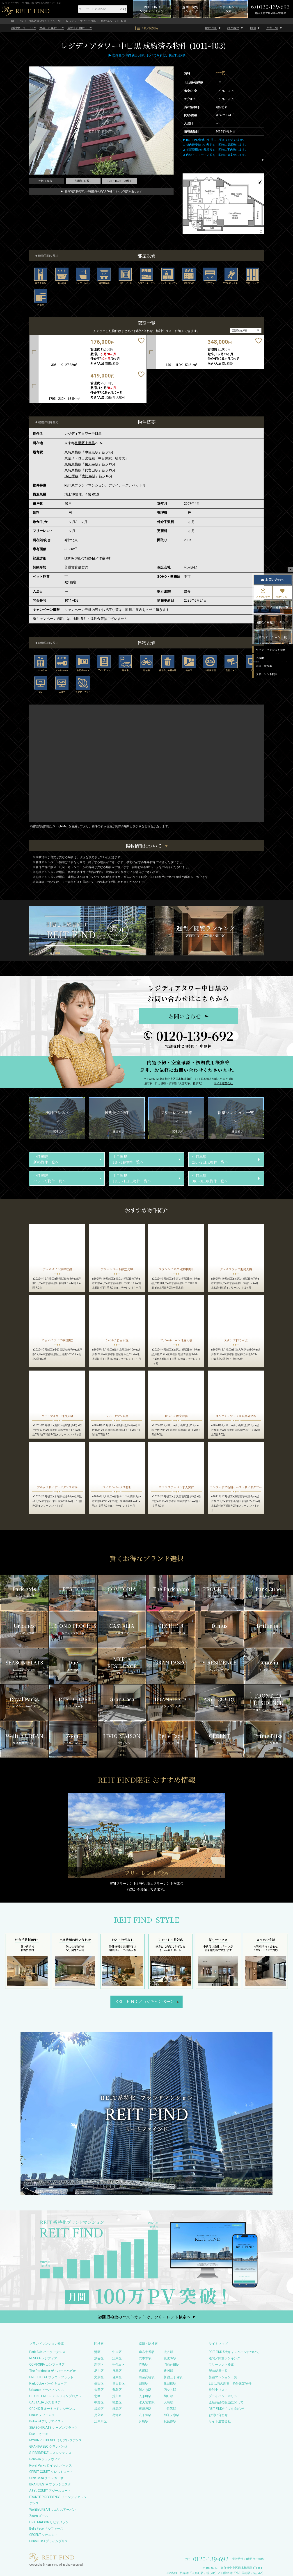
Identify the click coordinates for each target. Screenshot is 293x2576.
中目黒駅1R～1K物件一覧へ (128, 1159)
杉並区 (117, 2402)
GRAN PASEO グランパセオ (48, 2446)
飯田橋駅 (170, 2383)
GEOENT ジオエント (43, 2535)
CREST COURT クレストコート (51, 2472)
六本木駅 (145, 2358)
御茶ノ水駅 (171, 2415)
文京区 (99, 2377)
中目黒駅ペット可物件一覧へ (49, 1178)
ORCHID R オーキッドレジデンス (52, 2408)
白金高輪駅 (147, 2377)
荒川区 (117, 2396)
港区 (97, 2352)
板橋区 (99, 2408)
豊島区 (117, 2390)
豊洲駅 (168, 2371)
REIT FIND (17, 21)
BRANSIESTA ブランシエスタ (50, 2484)
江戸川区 (100, 2421)
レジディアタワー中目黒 (81, 21)
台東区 (117, 2377)
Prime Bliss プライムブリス (48, 2541)
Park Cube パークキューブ (48, 2383)
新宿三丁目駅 (173, 2377)
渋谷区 (99, 2358)
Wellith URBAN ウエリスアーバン (52, 2509)
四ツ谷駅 (170, 2390)
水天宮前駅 (147, 2402)
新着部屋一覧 (218, 2371)
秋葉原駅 (170, 2421)
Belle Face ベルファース (46, 2528)
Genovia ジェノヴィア (44, 2459)
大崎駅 (168, 2402)
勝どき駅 (145, 2390)
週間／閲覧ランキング (224, 2358)
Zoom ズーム (38, 2516)
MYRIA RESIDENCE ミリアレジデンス (55, 2440)
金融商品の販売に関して (226, 2402)
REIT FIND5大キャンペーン (144, 2001)
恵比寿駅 (88, 476)
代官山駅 (91, 470)
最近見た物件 (263, 593)
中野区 (99, 2402)
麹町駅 (168, 2396)
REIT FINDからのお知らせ (226, 2408)
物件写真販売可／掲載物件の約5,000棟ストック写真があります (103, 191)
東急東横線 (72, 452)
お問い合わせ (184, 1016)
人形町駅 (145, 2396)
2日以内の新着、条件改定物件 (230, 2383)
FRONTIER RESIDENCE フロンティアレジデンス (58, 2500)
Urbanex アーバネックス (46, 2390)
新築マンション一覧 (223, 2377)
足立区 (99, 2415)
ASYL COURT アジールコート (50, 2490)
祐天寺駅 (91, 464)
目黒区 (80, 443)
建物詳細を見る (48, 255)
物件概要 (233, 28)
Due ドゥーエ (38, 2434)
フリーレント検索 (221, 2364)
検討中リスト (218, 2390)
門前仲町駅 (171, 2364)
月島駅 (143, 2421)
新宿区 (99, 2364)
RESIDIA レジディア (43, 2358)
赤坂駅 (143, 2364)
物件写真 (211, 28)
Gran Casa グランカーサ (46, 2478)
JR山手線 (71, 476)
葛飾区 (117, 2415)
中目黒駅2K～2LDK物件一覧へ (210, 1159)
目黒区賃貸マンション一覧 (44, 21)
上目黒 (90, 443)
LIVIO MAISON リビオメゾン (49, 2522)
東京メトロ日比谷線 (79, 458)
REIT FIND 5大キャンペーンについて (234, 2352)
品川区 (99, 2371)
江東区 (117, 2358)
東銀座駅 (145, 2408)
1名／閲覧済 (150, 28)
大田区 (99, 2390)
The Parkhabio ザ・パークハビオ (52, 2371)
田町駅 (143, 2383)
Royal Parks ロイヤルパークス (50, 2465)
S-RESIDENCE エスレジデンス (50, 2453)
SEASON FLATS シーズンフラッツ (53, 2427)
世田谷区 (118, 2383)
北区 (97, 2396)
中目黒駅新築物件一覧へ (46, 1159)
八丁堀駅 (145, 2415)
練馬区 (117, 2408)
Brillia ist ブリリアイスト (46, 2421)
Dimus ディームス (42, 2415)
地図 (253, 28)
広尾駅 (143, 2371)
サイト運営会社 (223, 1083)
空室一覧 (272, 28)
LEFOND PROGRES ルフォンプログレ (55, 2396)
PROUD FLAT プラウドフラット (51, 2377)
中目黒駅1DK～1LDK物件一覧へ (132, 1178)
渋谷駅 (168, 2352)
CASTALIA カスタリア (45, 2402)
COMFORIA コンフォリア (47, 2364)
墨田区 (99, 2383)
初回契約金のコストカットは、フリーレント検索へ (144, 2317)
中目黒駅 (91, 452)
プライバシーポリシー (224, 2396)
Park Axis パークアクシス (47, 2352)
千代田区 (118, 2364)
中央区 (117, 2352)
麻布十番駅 (147, 2352)
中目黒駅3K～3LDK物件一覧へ (210, 1178)
